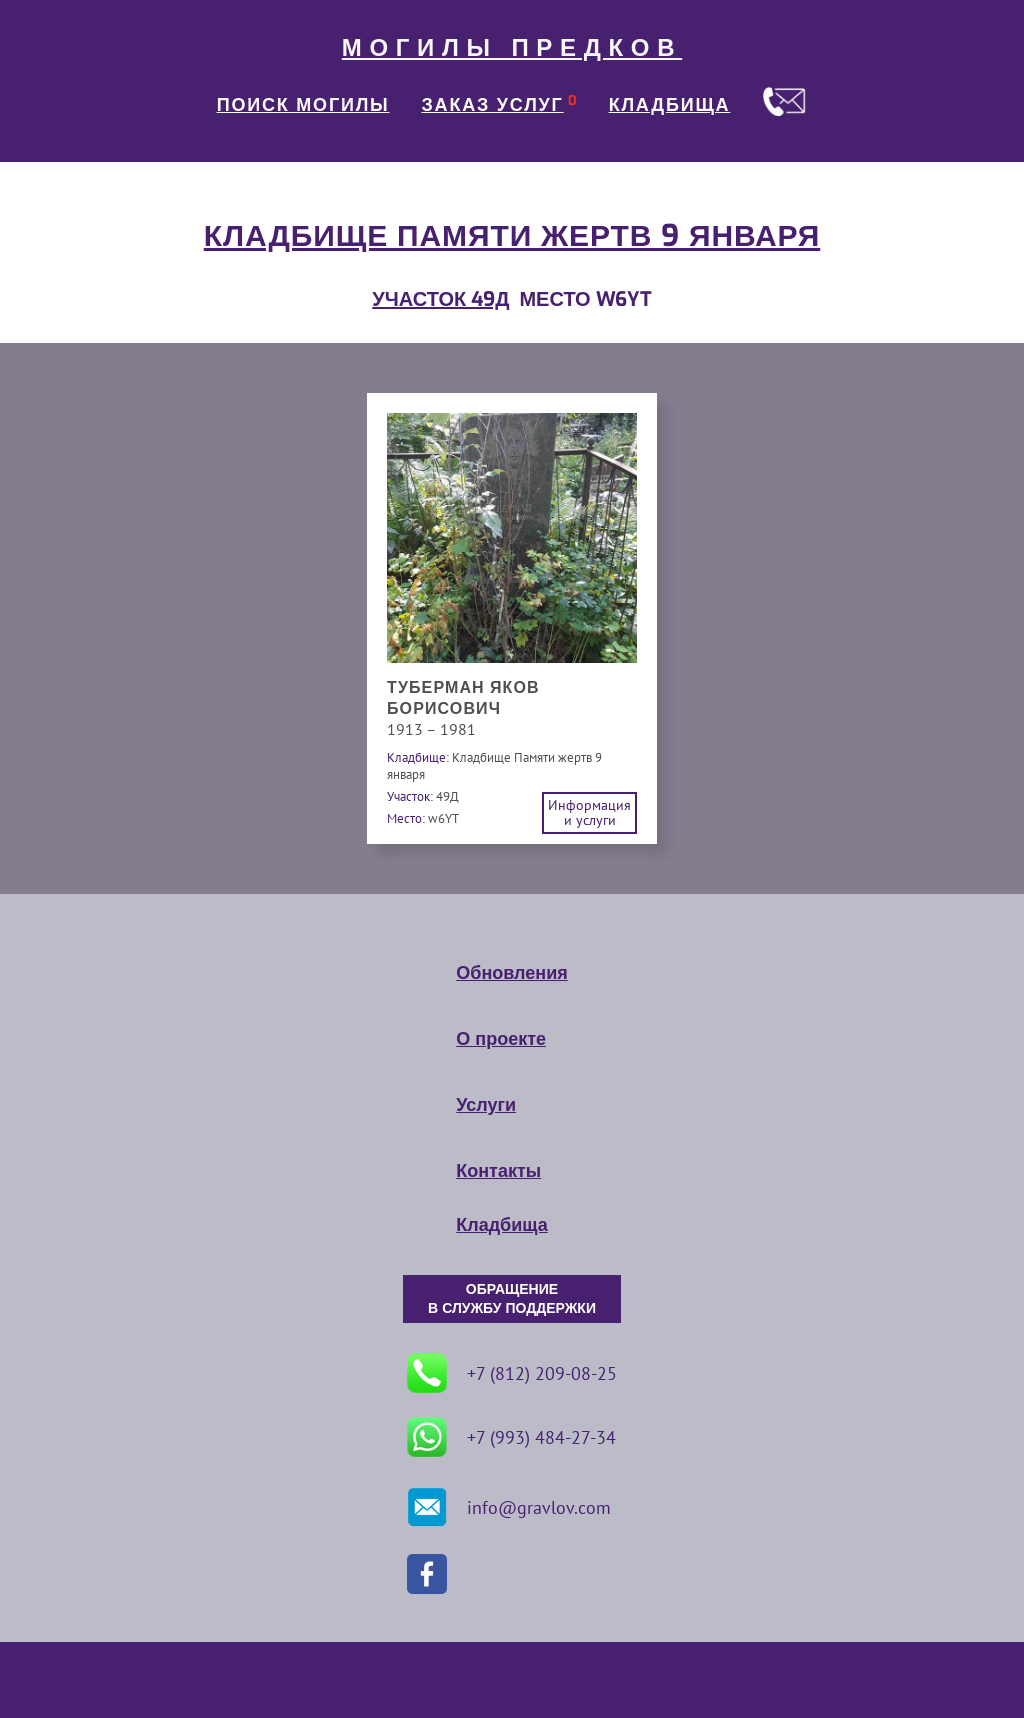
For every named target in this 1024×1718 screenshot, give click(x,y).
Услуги (486, 1105)
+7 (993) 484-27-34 (511, 1437)
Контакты (498, 1171)
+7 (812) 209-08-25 (512, 1373)
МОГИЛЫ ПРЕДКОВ (512, 48)
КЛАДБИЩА (670, 105)
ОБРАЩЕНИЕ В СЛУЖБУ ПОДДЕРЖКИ (512, 1299)
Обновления (511, 973)
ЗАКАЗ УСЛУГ (493, 105)
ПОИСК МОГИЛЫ (303, 105)
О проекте (501, 1039)
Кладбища (501, 1225)
